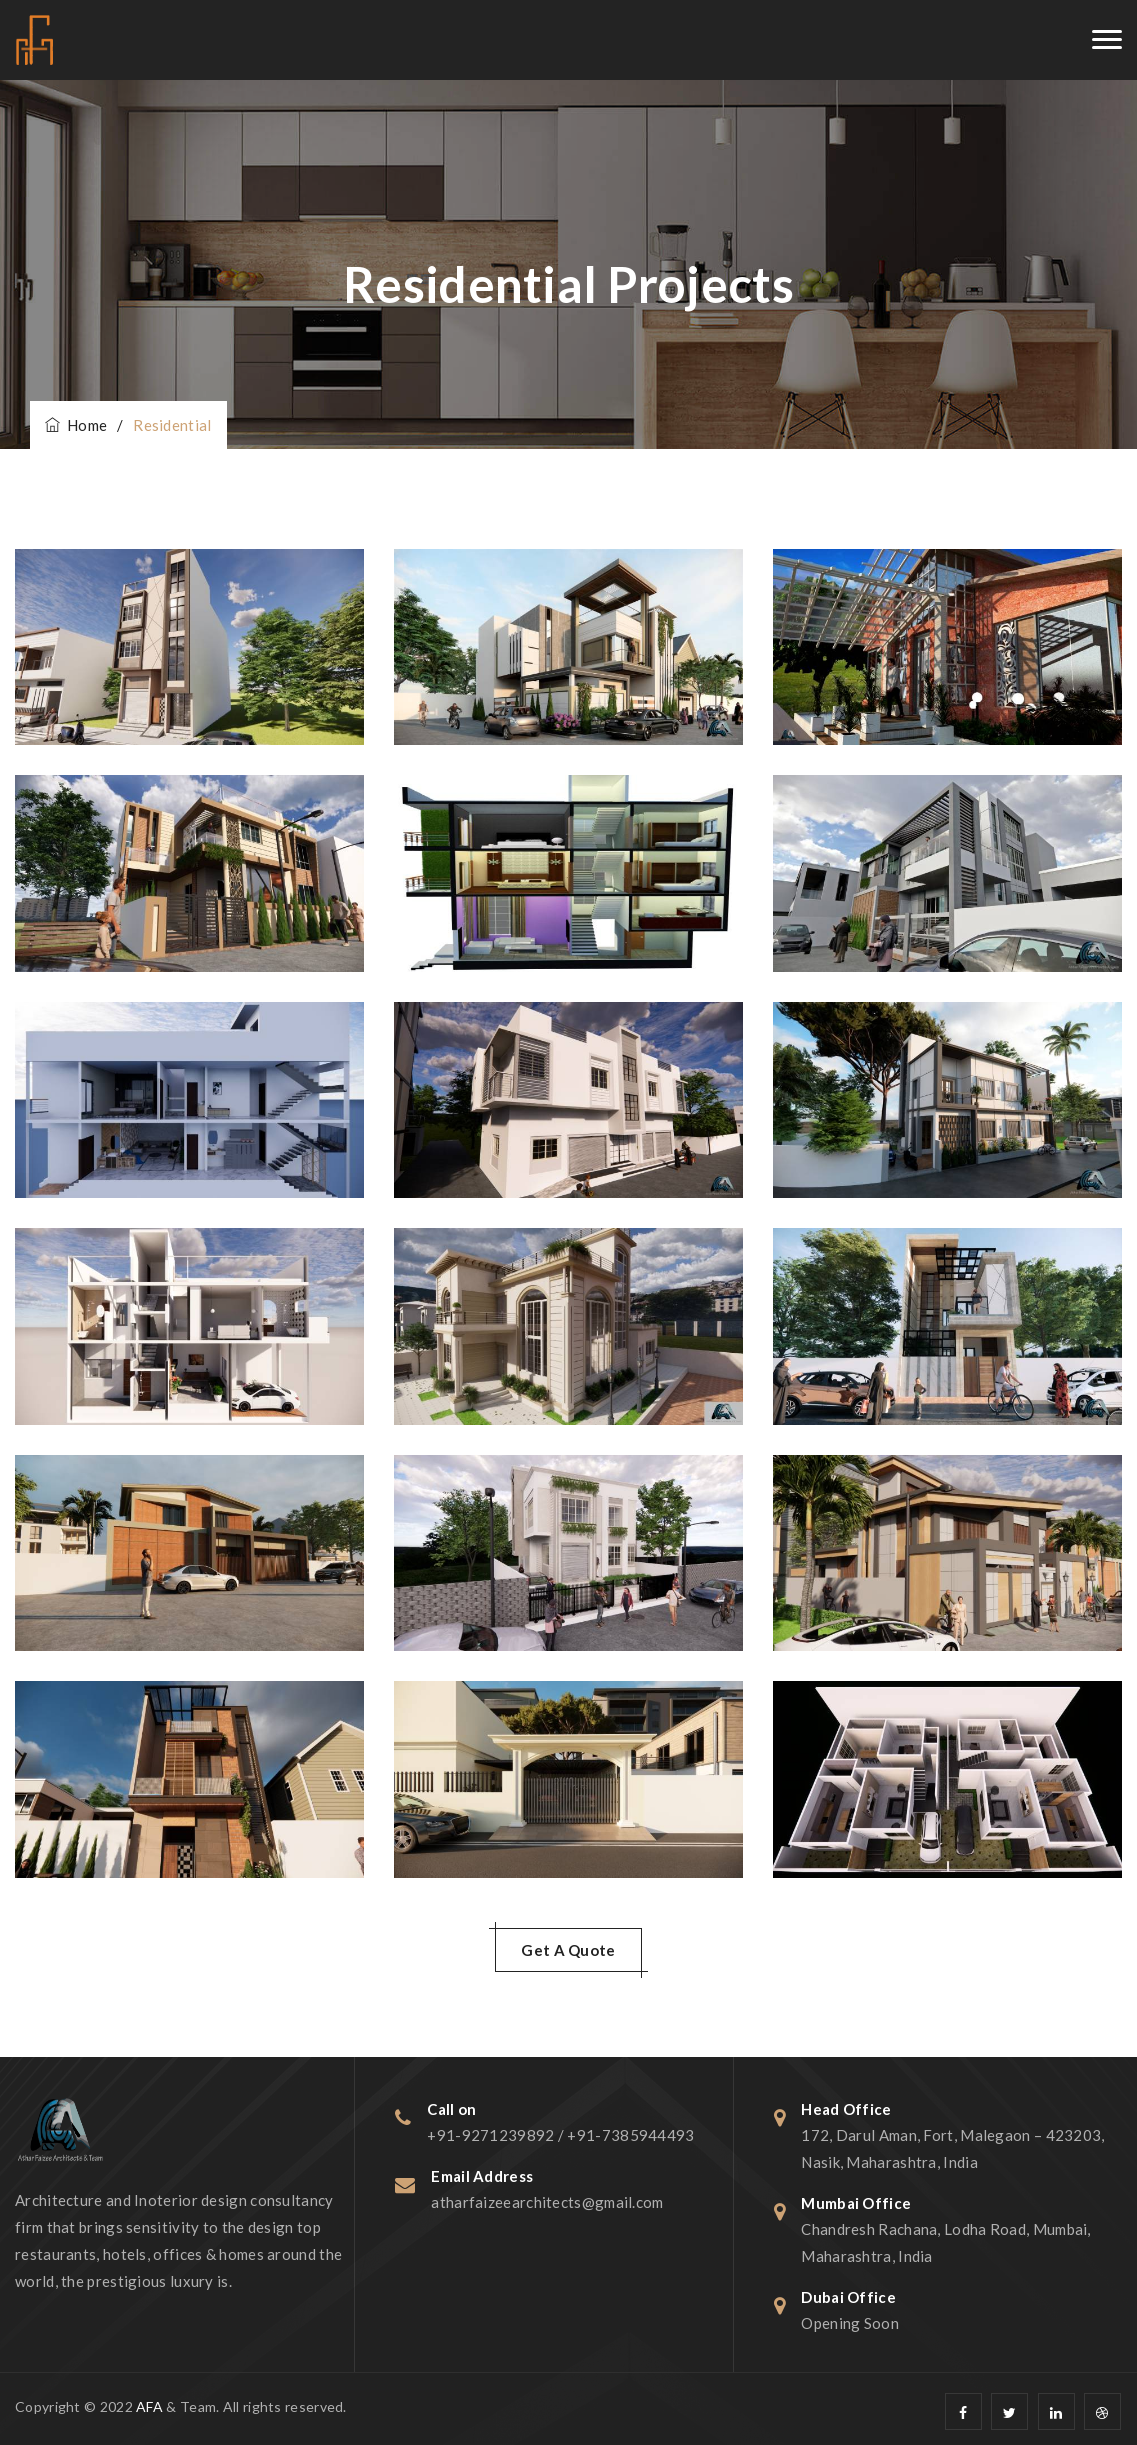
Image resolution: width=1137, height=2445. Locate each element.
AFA (149, 2406)
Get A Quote (568, 1950)
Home (76, 425)
